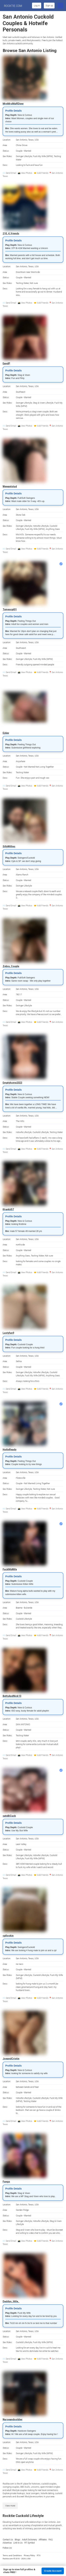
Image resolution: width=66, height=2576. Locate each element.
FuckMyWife (10, 1569)
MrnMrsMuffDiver (13, 103)
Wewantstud (10, 486)
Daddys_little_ (11, 2301)
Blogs (17, 2539)
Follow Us (7, 2548)
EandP (6, 363)
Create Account (52, 2570)
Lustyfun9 (8, 1332)
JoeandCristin (11, 2058)
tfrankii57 (8, 1209)
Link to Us (18, 2543)
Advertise (7, 2543)
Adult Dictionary (29, 2539)
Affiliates (43, 2539)
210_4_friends (11, 233)
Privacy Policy (29, 2555)
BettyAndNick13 (12, 1696)
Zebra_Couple (11, 966)
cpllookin (8, 1935)
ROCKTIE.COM (13, 6)
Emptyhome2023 (12, 1082)
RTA (38, 2555)
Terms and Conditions (12, 2555)
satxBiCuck (9, 1815)
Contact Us (8, 2539)
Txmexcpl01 (10, 609)
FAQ (51, 2539)
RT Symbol (29, 2543)
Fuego (6, 2181)
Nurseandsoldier (13, 2419)
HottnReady (9, 1449)
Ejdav (6, 733)
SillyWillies (9, 846)
